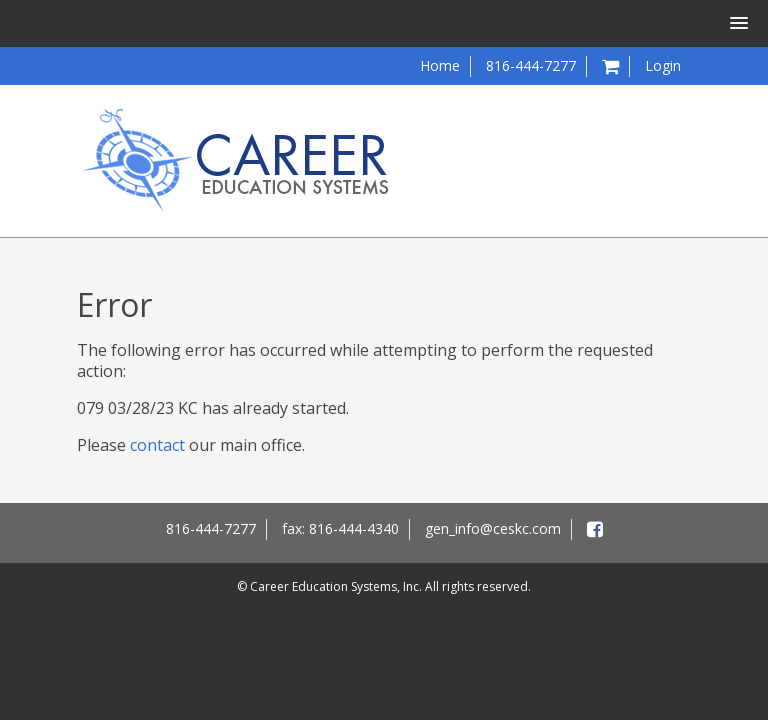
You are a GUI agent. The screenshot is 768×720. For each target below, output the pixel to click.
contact (157, 445)
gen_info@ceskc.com (493, 528)
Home (440, 65)
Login (663, 65)
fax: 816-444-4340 (340, 528)
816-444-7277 (531, 65)
